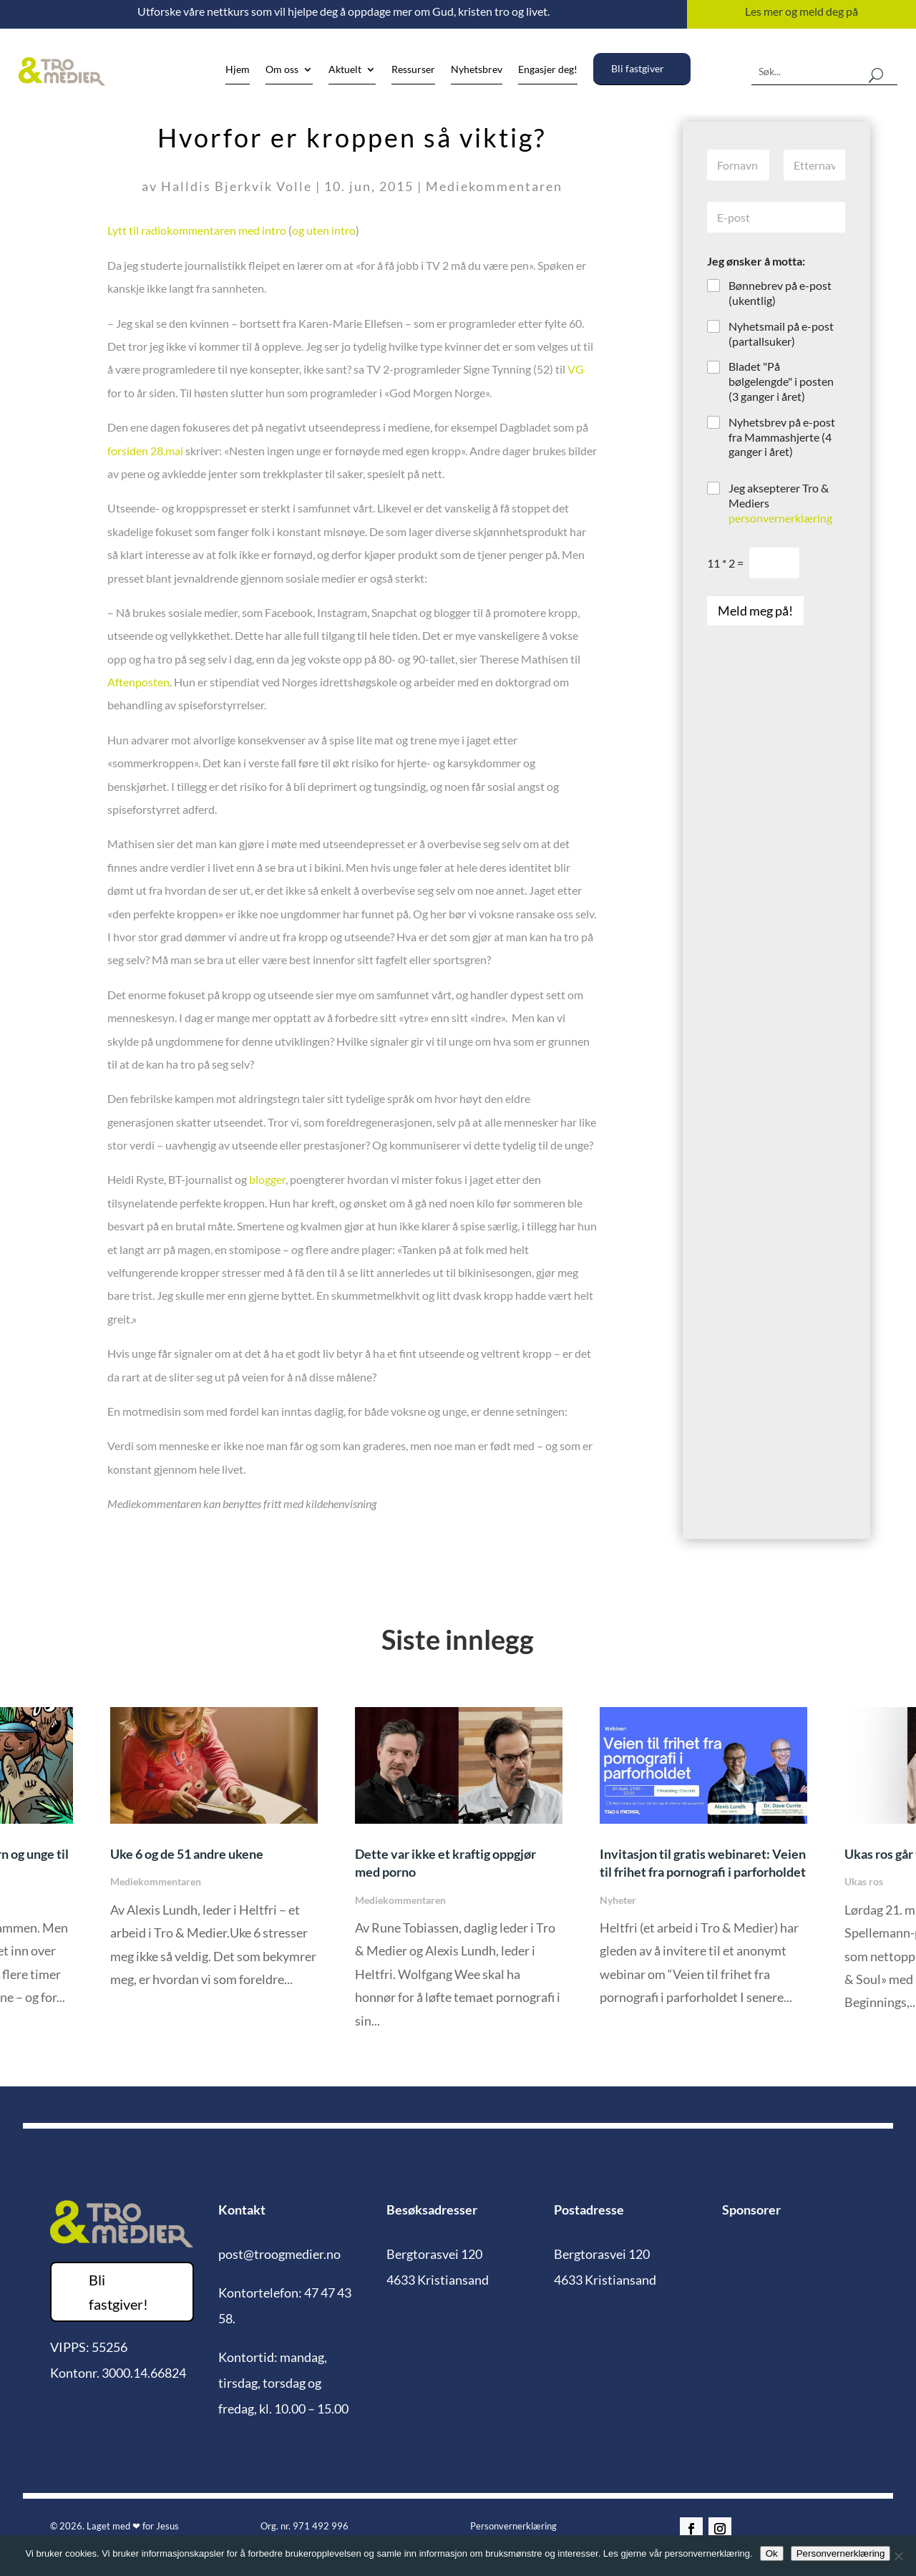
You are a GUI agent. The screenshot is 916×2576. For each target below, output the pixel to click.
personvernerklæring (780, 518)
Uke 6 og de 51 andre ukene (186, 1854)
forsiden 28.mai (145, 450)
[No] (898, 2556)
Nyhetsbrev (476, 69)
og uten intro (324, 230)
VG (575, 369)
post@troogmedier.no (279, 2254)
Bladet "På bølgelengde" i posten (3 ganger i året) (781, 381)
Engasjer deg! (548, 69)
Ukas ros (863, 1881)
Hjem (237, 69)
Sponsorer (751, 2209)
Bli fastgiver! (118, 2292)
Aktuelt (344, 69)
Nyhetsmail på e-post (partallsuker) (781, 333)
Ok (772, 2553)
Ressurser (413, 69)
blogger (267, 1179)
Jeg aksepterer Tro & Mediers (780, 503)
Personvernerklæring (513, 2526)
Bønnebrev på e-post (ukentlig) (780, 292)
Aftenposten (138, 682)
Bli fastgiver (637, 68)
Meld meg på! (755, 610)
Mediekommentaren (494, 186)
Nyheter (618, 1900)
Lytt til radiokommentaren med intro (196, 230)
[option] (459, 1878)
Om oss (281, 69)
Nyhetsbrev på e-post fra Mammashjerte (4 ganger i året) (782, 437)
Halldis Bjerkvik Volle (236, 186)
